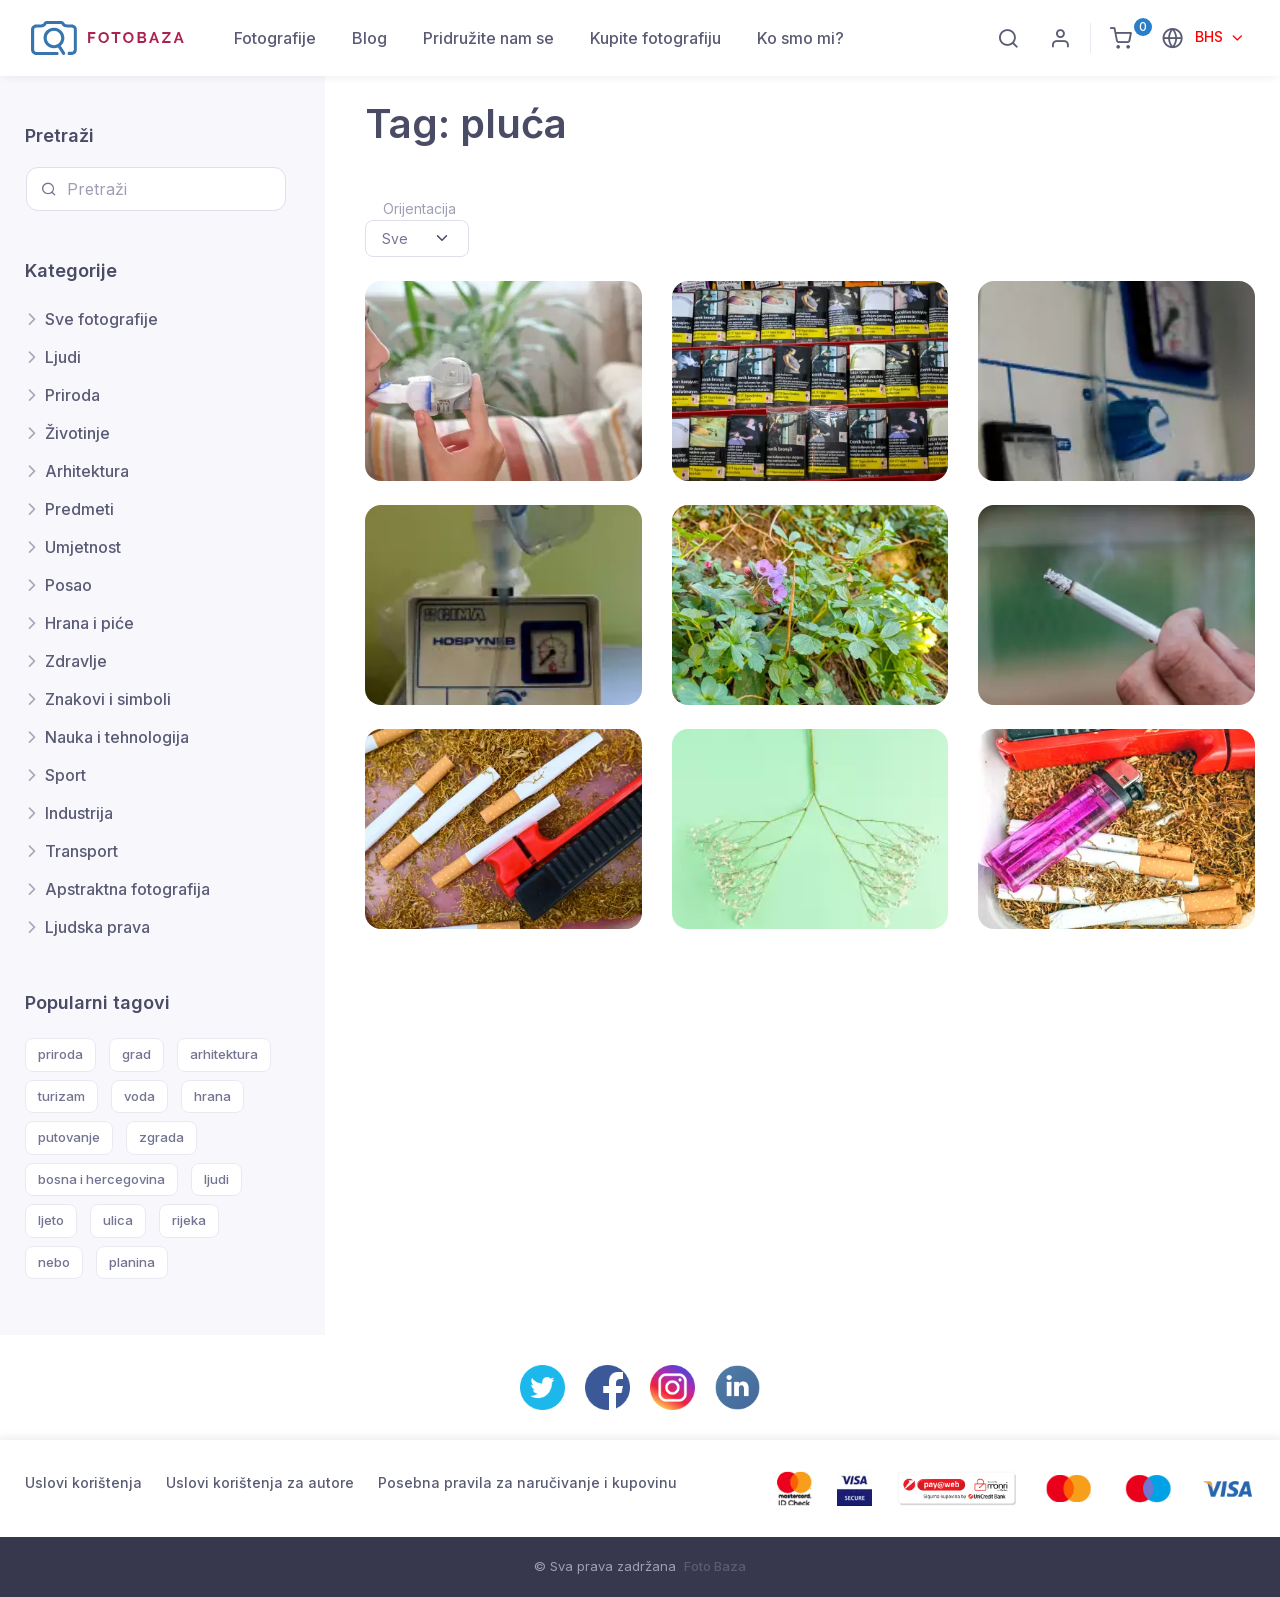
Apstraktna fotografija (127, 889)
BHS (1211, 36)
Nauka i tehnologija (117, 737)
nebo (54, 1262)
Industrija (79, 813)
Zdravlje (76, 661)
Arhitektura (87, 471)
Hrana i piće (89, 623)
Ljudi (63, 357)
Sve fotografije (101, 319)
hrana (212, 1096)
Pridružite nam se (488, 38)
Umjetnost (83, 547)
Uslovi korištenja (83, 1482)
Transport (81, 851)
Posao (68, 585)
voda (139, 1096)
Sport (65, 775)
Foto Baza (715, 1566)
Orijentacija (419, 208)
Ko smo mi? (800, 38)
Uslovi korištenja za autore (260, 1482)
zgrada (161, 1137)
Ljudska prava (97, 927)
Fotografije (275, 38)
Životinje (77, 433)
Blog (369, 38)
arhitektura (224, 1054)
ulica (118, 1220)
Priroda (72, 395)
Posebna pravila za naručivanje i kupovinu (527, 1482)
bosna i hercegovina (101, 1179)
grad (136, 1054)
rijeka (189, 1220)
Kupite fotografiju (655, 38)
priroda (60, 1054)
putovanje (69, 1137)
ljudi (216, 1179)
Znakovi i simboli (108, 699)
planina (132, 1262)
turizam (61, 1096)
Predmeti (79, 509)
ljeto (51, 1220)
